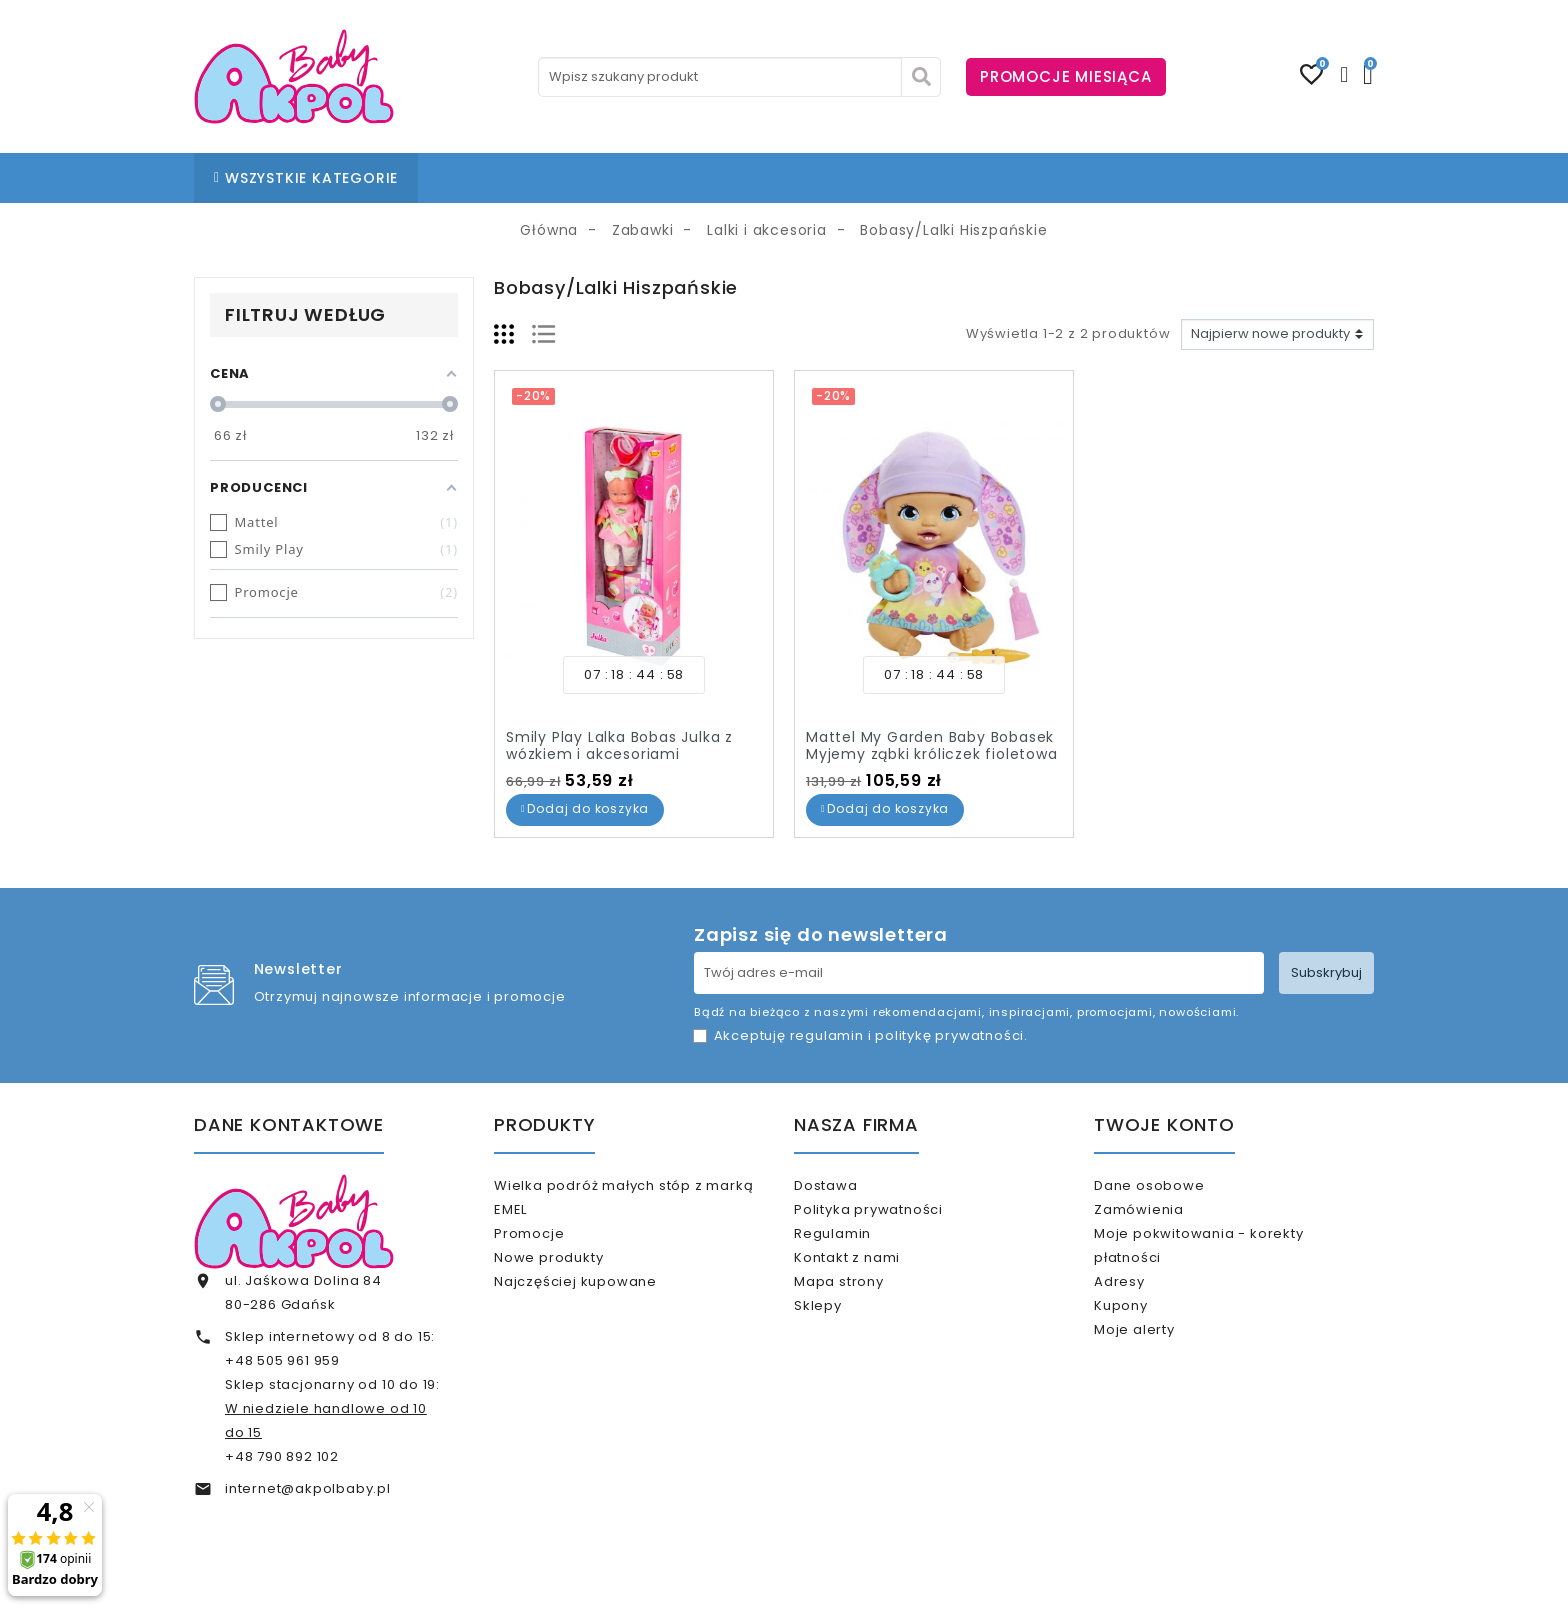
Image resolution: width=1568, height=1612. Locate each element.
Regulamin (858, 1250)
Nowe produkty (574, 1274)
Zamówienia (1165, 1217)
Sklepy (844, 1347)
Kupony (1147, 1339)
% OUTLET (910, 178)
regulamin (827, 1035)
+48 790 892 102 (282, 1456)
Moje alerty (1160, 1371)
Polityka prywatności (894, 1217)
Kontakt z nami (873, 1282)
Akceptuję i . (871, 1035)
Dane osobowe (1175, 1185)
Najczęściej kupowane (601, 1306)
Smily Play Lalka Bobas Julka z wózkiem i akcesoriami (619, 745)
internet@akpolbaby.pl (308, 1488)
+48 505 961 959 (282, 1360)
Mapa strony (865, 1315)
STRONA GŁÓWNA (506, 178)
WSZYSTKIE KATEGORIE (306, 178)
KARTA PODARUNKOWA (1057, 178)
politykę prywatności (949, 1035)
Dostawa (851, 1185)
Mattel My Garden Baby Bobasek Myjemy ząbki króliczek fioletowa (932, 745)
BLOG (738, 178)
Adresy (1145, 1306)
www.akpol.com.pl (892, 1579)
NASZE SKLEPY (646, 178)
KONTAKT (816, 178)
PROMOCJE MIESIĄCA (1066, 76)
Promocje (555, 1241)
